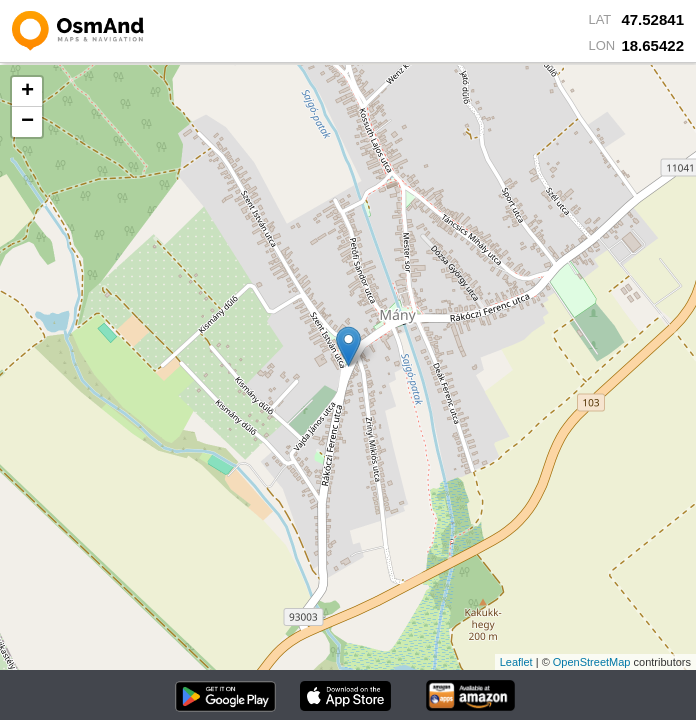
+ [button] (27, 92)
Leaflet (516, 662)
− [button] (27, 122)
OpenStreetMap (592, 662)
